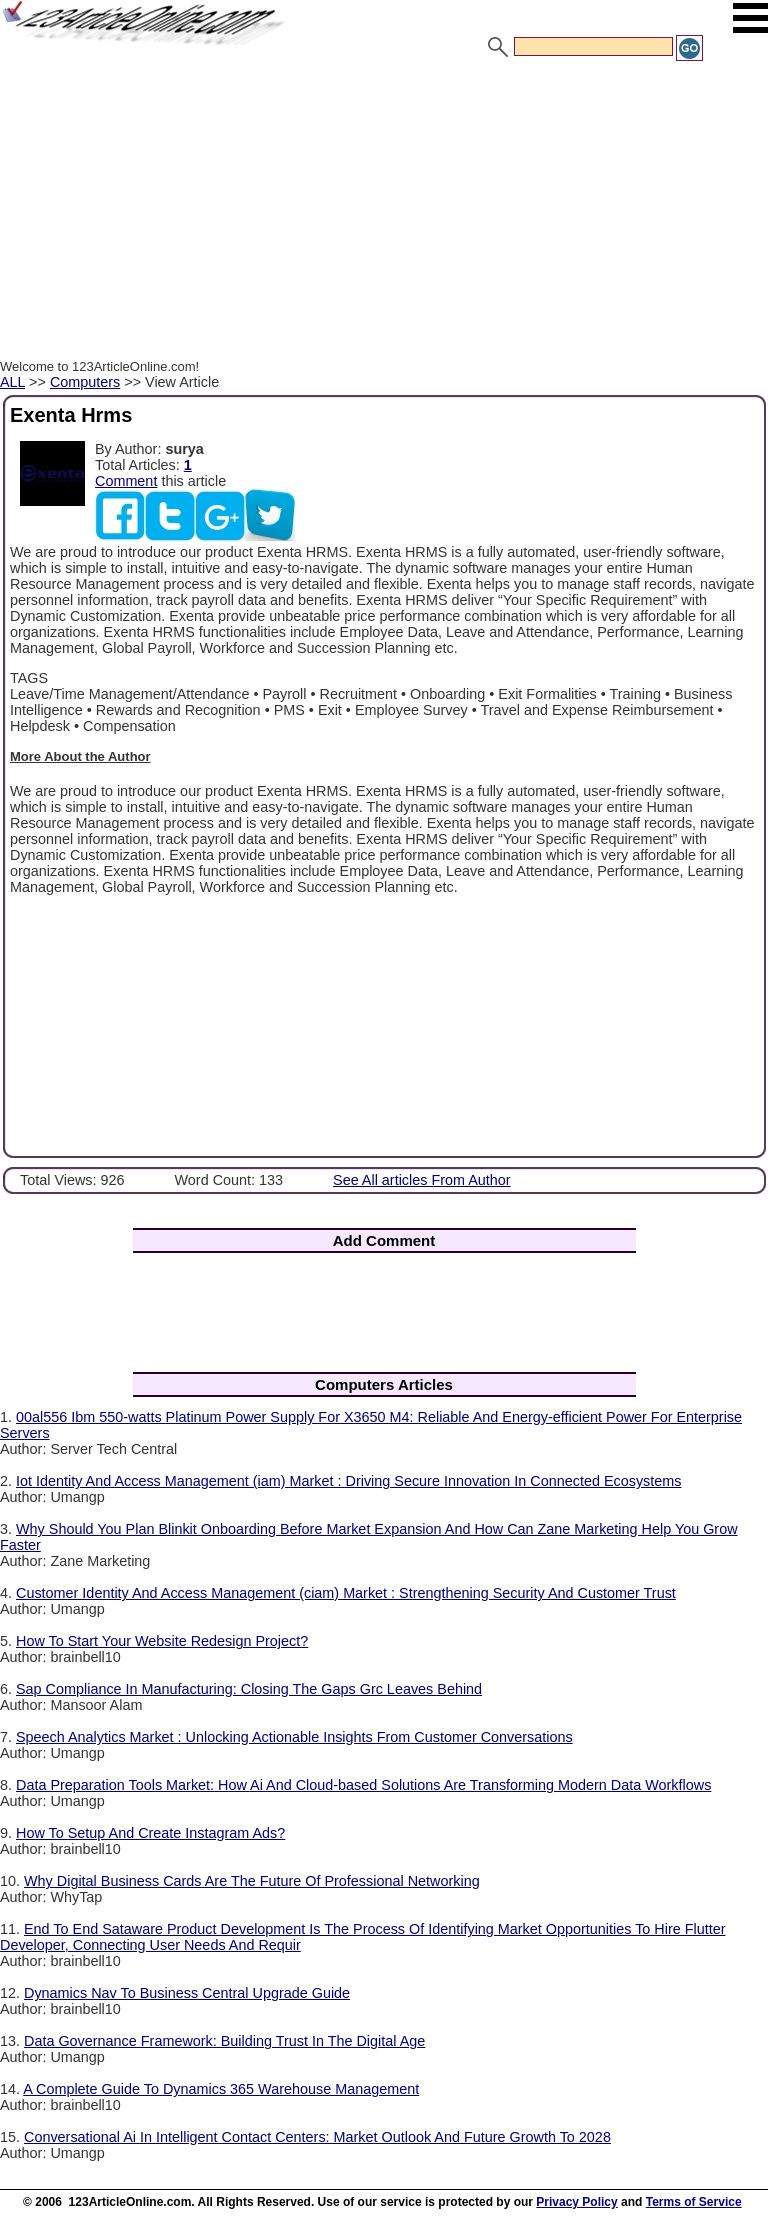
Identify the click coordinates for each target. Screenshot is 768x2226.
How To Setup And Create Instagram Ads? (150, 1833)
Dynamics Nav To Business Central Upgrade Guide (187, 1993)
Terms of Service (694, 2202)
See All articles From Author (422, 1180)
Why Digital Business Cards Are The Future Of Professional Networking (252, 1881)
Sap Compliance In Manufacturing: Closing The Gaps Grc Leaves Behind (249, 1689)
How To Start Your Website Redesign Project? (162, 1641)
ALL (12, 382)
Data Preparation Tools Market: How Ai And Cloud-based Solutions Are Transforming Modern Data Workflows (363, 1785)
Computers (85, 382)
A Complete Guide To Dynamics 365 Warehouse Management (221, 2089)
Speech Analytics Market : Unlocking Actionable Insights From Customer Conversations (294, 1737)
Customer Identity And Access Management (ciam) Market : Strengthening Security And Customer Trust (346, 1593)
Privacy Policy (576, 2202)
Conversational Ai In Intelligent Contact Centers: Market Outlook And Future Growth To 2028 (317, 2137)
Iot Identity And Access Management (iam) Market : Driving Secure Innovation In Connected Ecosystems (348, 1481)
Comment (126, 481)
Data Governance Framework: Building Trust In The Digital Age (224, 2041)
